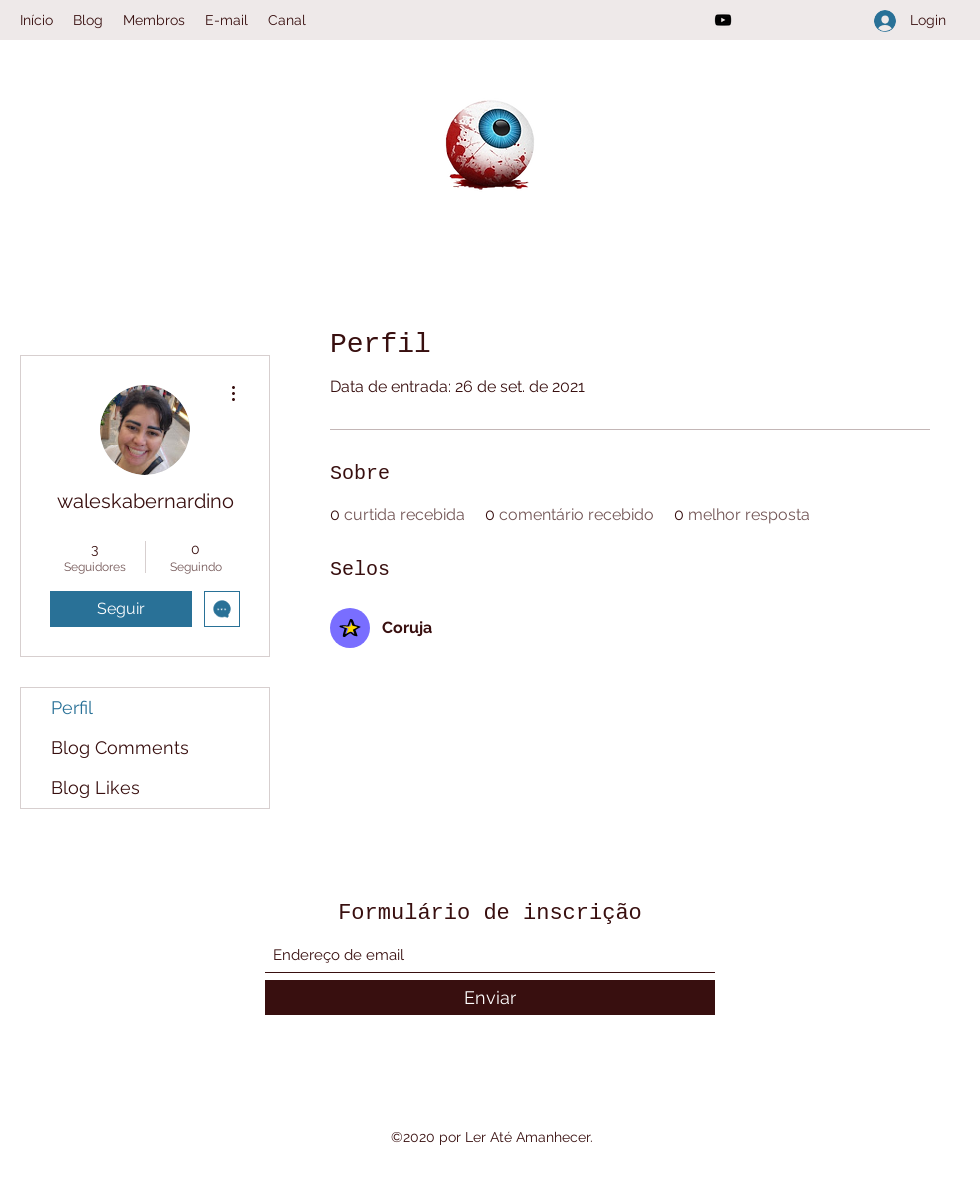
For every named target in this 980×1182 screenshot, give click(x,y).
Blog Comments (120, 747)
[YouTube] (723, 20)
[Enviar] (490, 997)
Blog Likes (95, 787)
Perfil (72, 707)
